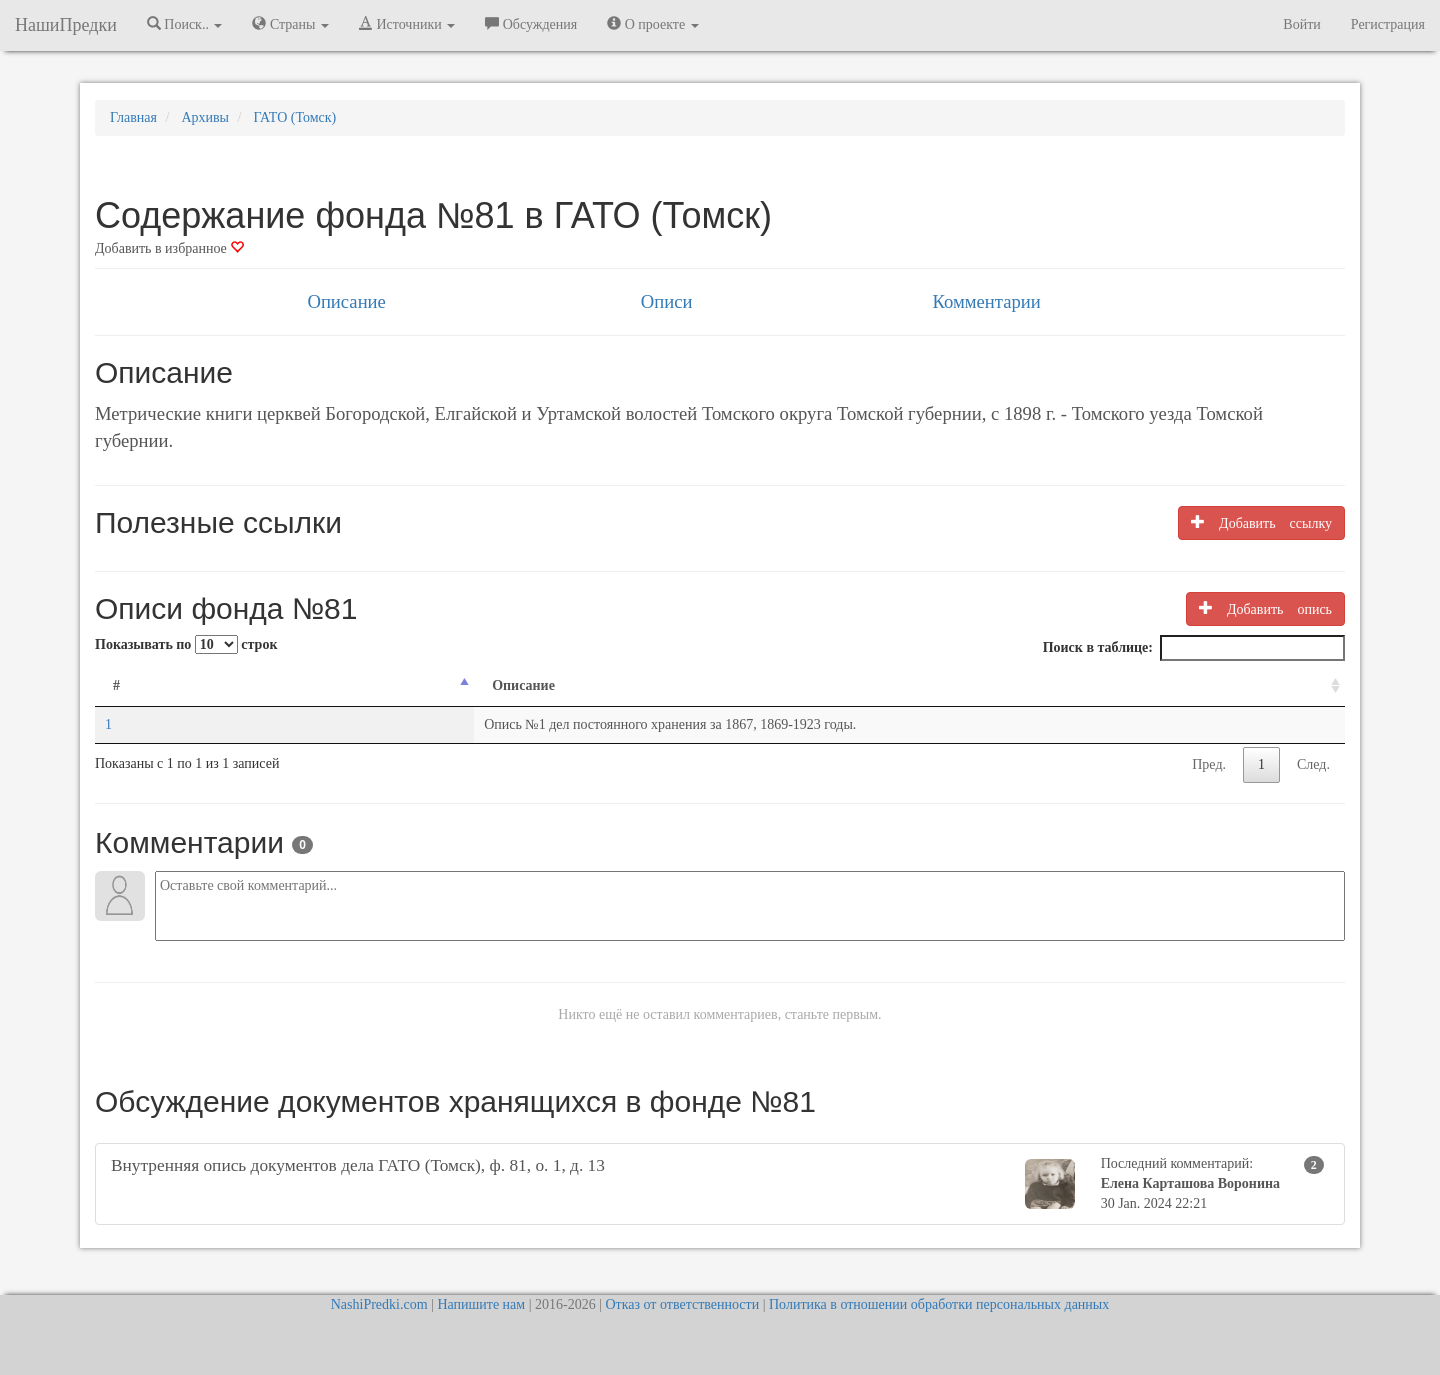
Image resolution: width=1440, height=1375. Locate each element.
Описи (667, 301)
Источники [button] (407, 24)
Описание (346, 301)
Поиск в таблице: (1194, 648)
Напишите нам (481, 1304)
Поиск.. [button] (185, 24)
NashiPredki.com (379, 1304)
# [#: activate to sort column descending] (116, 685)
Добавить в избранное (169, 248)
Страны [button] (290, 24)
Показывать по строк (186, 644)
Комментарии (986, 301)
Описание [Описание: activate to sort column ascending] (268, 685)
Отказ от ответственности (682, 1304)
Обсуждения (531, 24)
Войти (1301, 24)
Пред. (1209, 764)
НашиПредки (66, 25)
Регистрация (1388, 24)
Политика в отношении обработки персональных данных (939, 1304)
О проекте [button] (652, 24)
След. (1313, 764)
